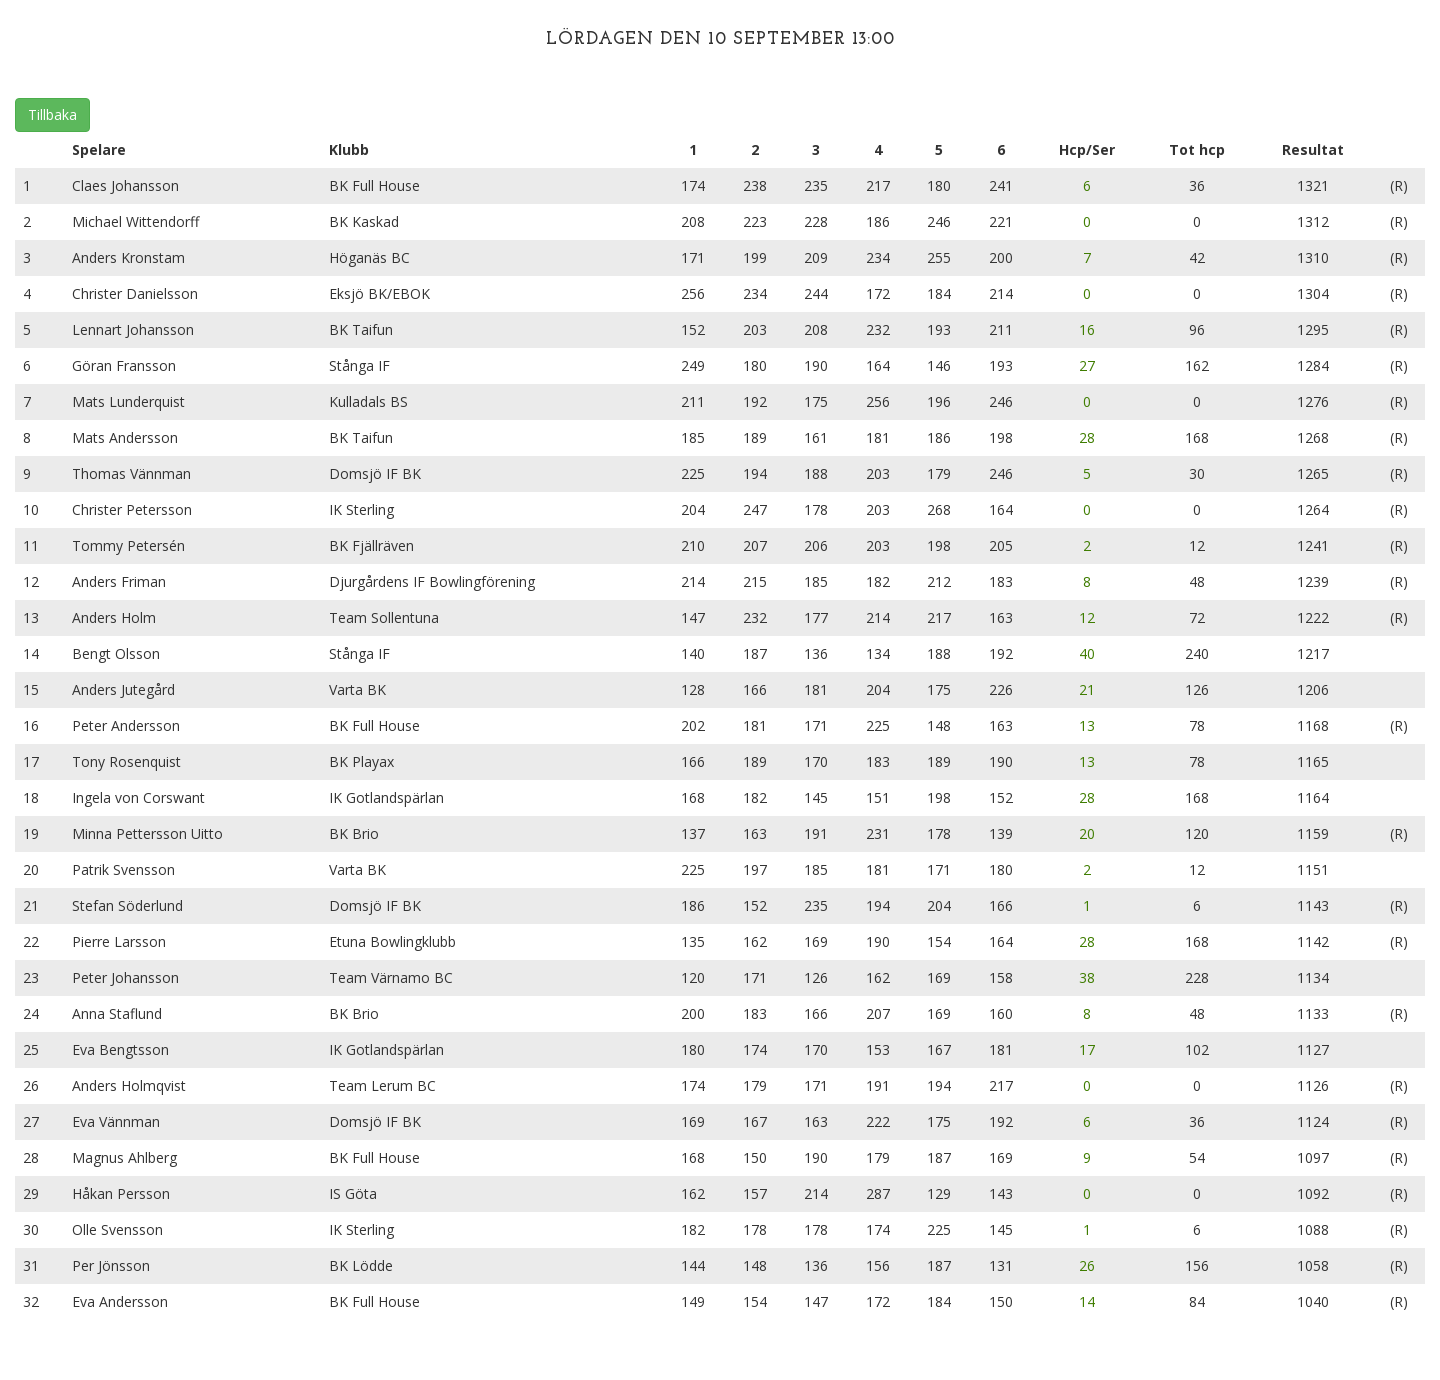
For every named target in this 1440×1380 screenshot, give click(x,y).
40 (1087, 653)
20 (1087, 833)
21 (1087, 689)
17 (1087, 1049)
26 (1087, 1265)
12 (1087, 617)
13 (1087, 725)
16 (1087, 329)
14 (1087, 1301)
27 (1087, 365)
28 (1087, 437)
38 (1087, 977)
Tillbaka (52, 114)
